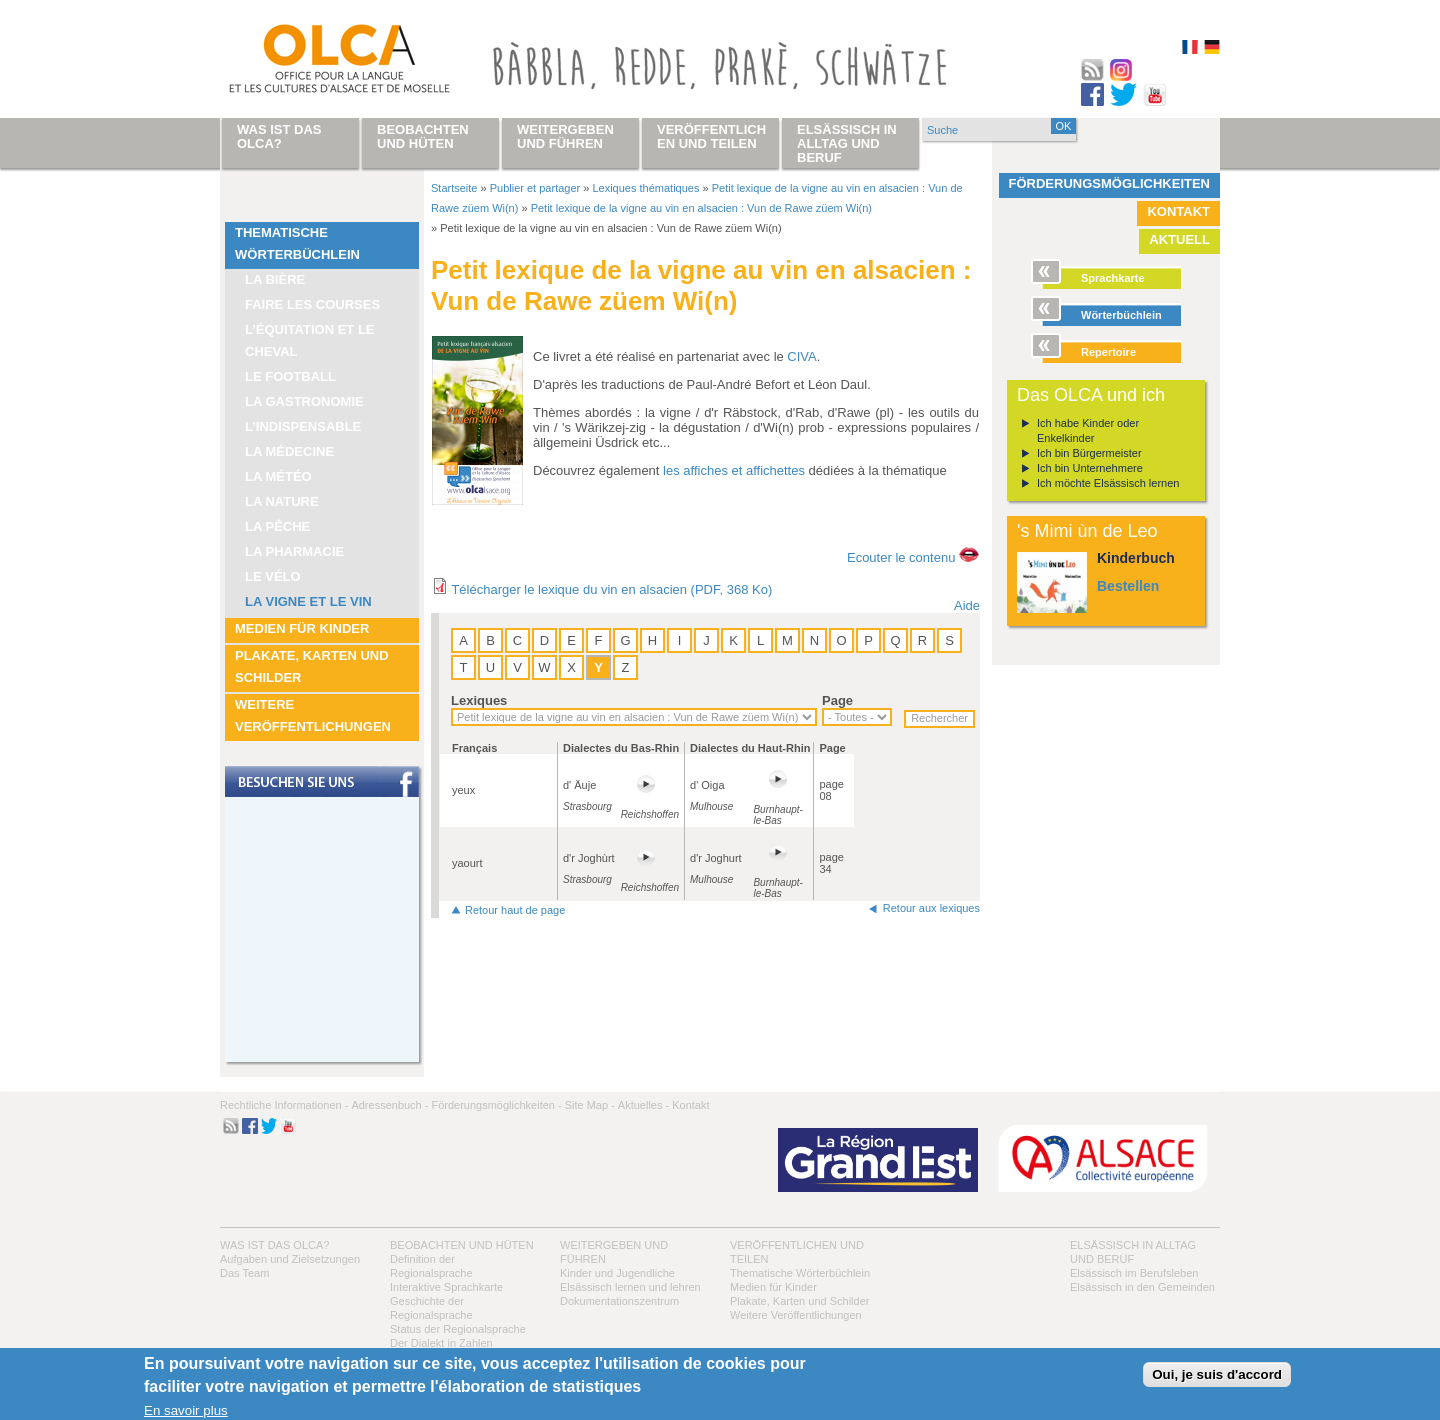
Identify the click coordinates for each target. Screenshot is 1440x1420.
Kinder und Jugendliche (617, 1273)
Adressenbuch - (389, 1105)
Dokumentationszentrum (619, 1301)
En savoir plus (186, 1410)
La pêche (277, 526)
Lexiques (479, 700)
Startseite (454, 188)
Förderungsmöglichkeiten (1110, 183)
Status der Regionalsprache (458, 1329)
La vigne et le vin (308, 601)
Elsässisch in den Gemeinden (1142, 1287)
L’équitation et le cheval (310, 340)
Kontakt (1178, 211)
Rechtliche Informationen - (284, 1105)
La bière (275, 279)
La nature (282, 501)
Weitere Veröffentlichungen (313, 715)
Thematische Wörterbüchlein (297, 243)
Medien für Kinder (302, 628)
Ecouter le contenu (901, 557)
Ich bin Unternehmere (1090, 468)
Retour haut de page (515, 910)
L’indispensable (303, 426)
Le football (290, 376)
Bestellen (1128, 586)
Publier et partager (535, 188)
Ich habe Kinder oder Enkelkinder (1088, 430)
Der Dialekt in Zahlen (441, 1343)
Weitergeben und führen (565, 136)
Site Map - (590, 1105)
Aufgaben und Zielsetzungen (290, 1259)
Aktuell (1179, 239)
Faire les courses (312, 304)
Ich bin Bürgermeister (1089, 453)
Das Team (244, 1273)
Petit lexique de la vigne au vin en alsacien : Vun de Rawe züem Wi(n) (701, 208)
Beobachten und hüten (462, 1245)
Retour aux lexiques (931, 908)
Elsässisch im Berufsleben (1134, 1273)
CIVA (801, 356)
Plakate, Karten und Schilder (312, 666)
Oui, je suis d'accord (1217, 1374)
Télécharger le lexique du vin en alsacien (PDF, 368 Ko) (611, 589)
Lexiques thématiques (645, 188)
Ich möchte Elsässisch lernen (1108, 483)
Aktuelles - (643, 1105)
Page (837, 700)
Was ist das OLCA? (274, 1245)
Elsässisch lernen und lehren (630, 1287)
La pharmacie (294, 551)
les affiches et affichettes (734, 470)
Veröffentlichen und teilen (711, 136)
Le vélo (273, 576)
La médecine (289, 451)
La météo (278, 476)
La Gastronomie (304, 401)
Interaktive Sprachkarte (446, 1287)
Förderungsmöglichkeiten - (496, 1105)
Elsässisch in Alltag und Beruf (847, 143)
